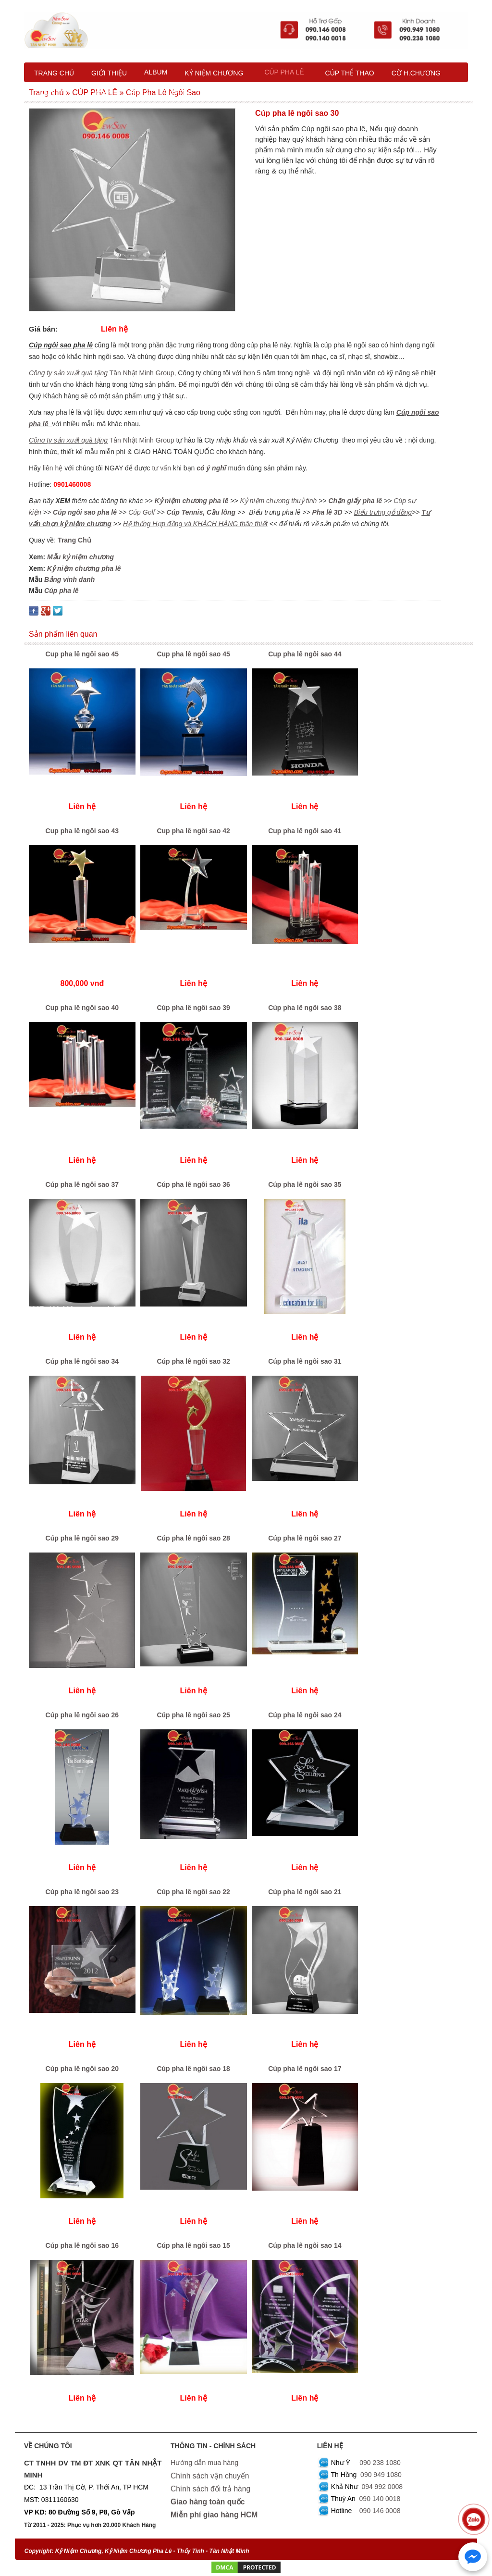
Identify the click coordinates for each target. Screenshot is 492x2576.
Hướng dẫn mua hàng (204, 2463)
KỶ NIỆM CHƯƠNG (213, 73)
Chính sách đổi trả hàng (210, 2488)
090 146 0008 (380, 2510)
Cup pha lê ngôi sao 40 (82, 1007)
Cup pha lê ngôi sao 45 (82, 654)
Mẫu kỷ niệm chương (80, 557)
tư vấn (161, 468)
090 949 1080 (381, 2474)
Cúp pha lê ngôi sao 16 (82, 2245)
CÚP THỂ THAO (349, 73)
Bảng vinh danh (69, 579)
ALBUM (155, 72)
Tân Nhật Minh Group (142, 373)
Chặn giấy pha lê (355, 501)
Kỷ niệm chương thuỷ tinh (278, 501)
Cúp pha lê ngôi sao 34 (82, 1361)
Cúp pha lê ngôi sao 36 (193, 1184)
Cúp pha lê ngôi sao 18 (193, 2068)
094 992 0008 (382, 2486)
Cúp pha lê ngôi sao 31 (304, 1361)
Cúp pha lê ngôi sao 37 (82, 1184)
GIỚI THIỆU (109, 73)
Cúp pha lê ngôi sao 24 (304, 1715)
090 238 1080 (380, 2462)
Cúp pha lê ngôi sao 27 (304, 1538)
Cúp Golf (141, 512)
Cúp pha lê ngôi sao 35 (304, 1184)
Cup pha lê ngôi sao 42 (193, 831)
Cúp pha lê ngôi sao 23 (82, 1892)
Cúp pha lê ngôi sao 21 (304, 1892)
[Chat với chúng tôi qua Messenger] (472, 2556)
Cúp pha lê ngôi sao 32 (193, 1361)
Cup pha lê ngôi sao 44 (304, 654)
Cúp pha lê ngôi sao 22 (193, 1892)
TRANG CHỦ (54, 73)
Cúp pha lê (61, 590)
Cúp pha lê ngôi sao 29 (82, 1538)
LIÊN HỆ (178, 94)
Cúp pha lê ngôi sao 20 (82, 2068)
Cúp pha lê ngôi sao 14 (304, 2245)
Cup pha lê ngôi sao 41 (304, 831)
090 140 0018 (380, 2498)
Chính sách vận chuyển (210, 2476)
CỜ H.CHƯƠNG (416, 73)
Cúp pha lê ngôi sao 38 (304, 1007)
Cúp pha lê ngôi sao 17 (304, 2068)
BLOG (139, 93)
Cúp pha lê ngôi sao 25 (193, 1715)
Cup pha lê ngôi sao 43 (82, 831)
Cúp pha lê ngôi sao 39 (193, 1007)
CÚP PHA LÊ (284, 72)
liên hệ (53, 468)
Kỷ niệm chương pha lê (192, 501)
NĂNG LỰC (52, 94)
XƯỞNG (99, 94)
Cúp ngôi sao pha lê (85, 512)
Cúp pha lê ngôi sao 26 (82, 1715)
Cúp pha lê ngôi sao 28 (193, 1538)
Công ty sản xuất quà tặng (68, 373)
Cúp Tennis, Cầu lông (201, 512)
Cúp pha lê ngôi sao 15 (193, 2245)
